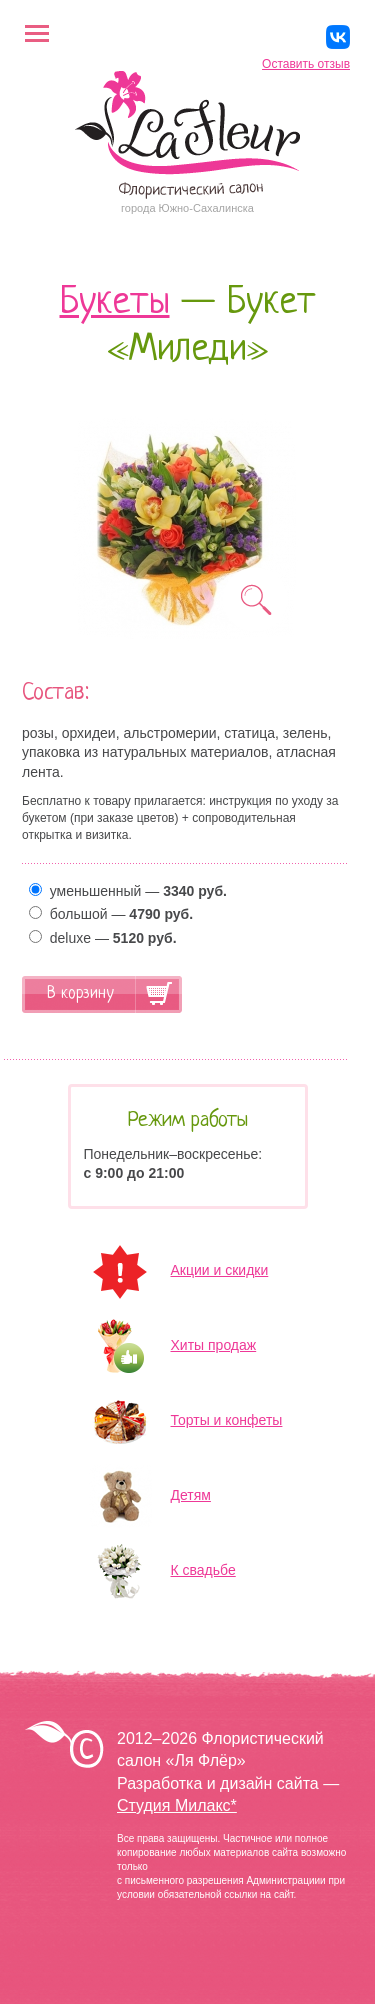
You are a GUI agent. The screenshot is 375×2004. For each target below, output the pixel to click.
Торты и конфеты (227, 1420)
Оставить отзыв (306, 64)
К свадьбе (203, 1570)
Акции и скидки (220, 1270)
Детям (191, 1495)
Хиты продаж (214, 1345)
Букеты (115, 303)
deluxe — (103, 938)
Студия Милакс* (177, 1805)
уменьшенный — (128, 891)
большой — (111, 914)
